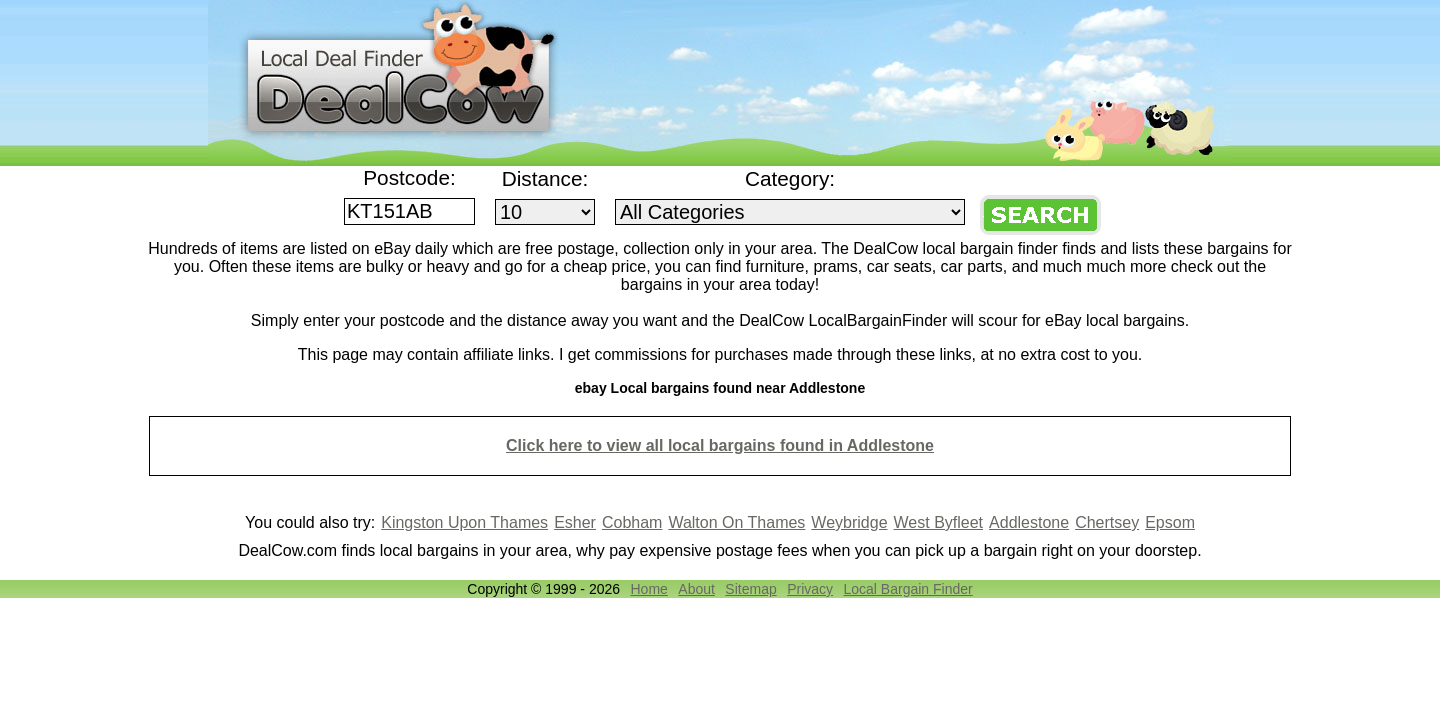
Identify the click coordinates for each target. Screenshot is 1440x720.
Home (648, 589)
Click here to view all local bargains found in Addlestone (720, 445)
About (696, 589)
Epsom (1170, 522)
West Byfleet (939, 522)
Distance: (545, 178)
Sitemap (750, 589)
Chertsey (1107, 522)
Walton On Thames (736, 522)
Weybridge (849, 522)
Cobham (632, 522)
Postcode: (409, 177)
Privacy (810, 589)
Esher (575, 522)
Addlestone (1029, 522)
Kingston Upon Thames (464, 522)
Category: (790, 178)
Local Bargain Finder (908, 589)
